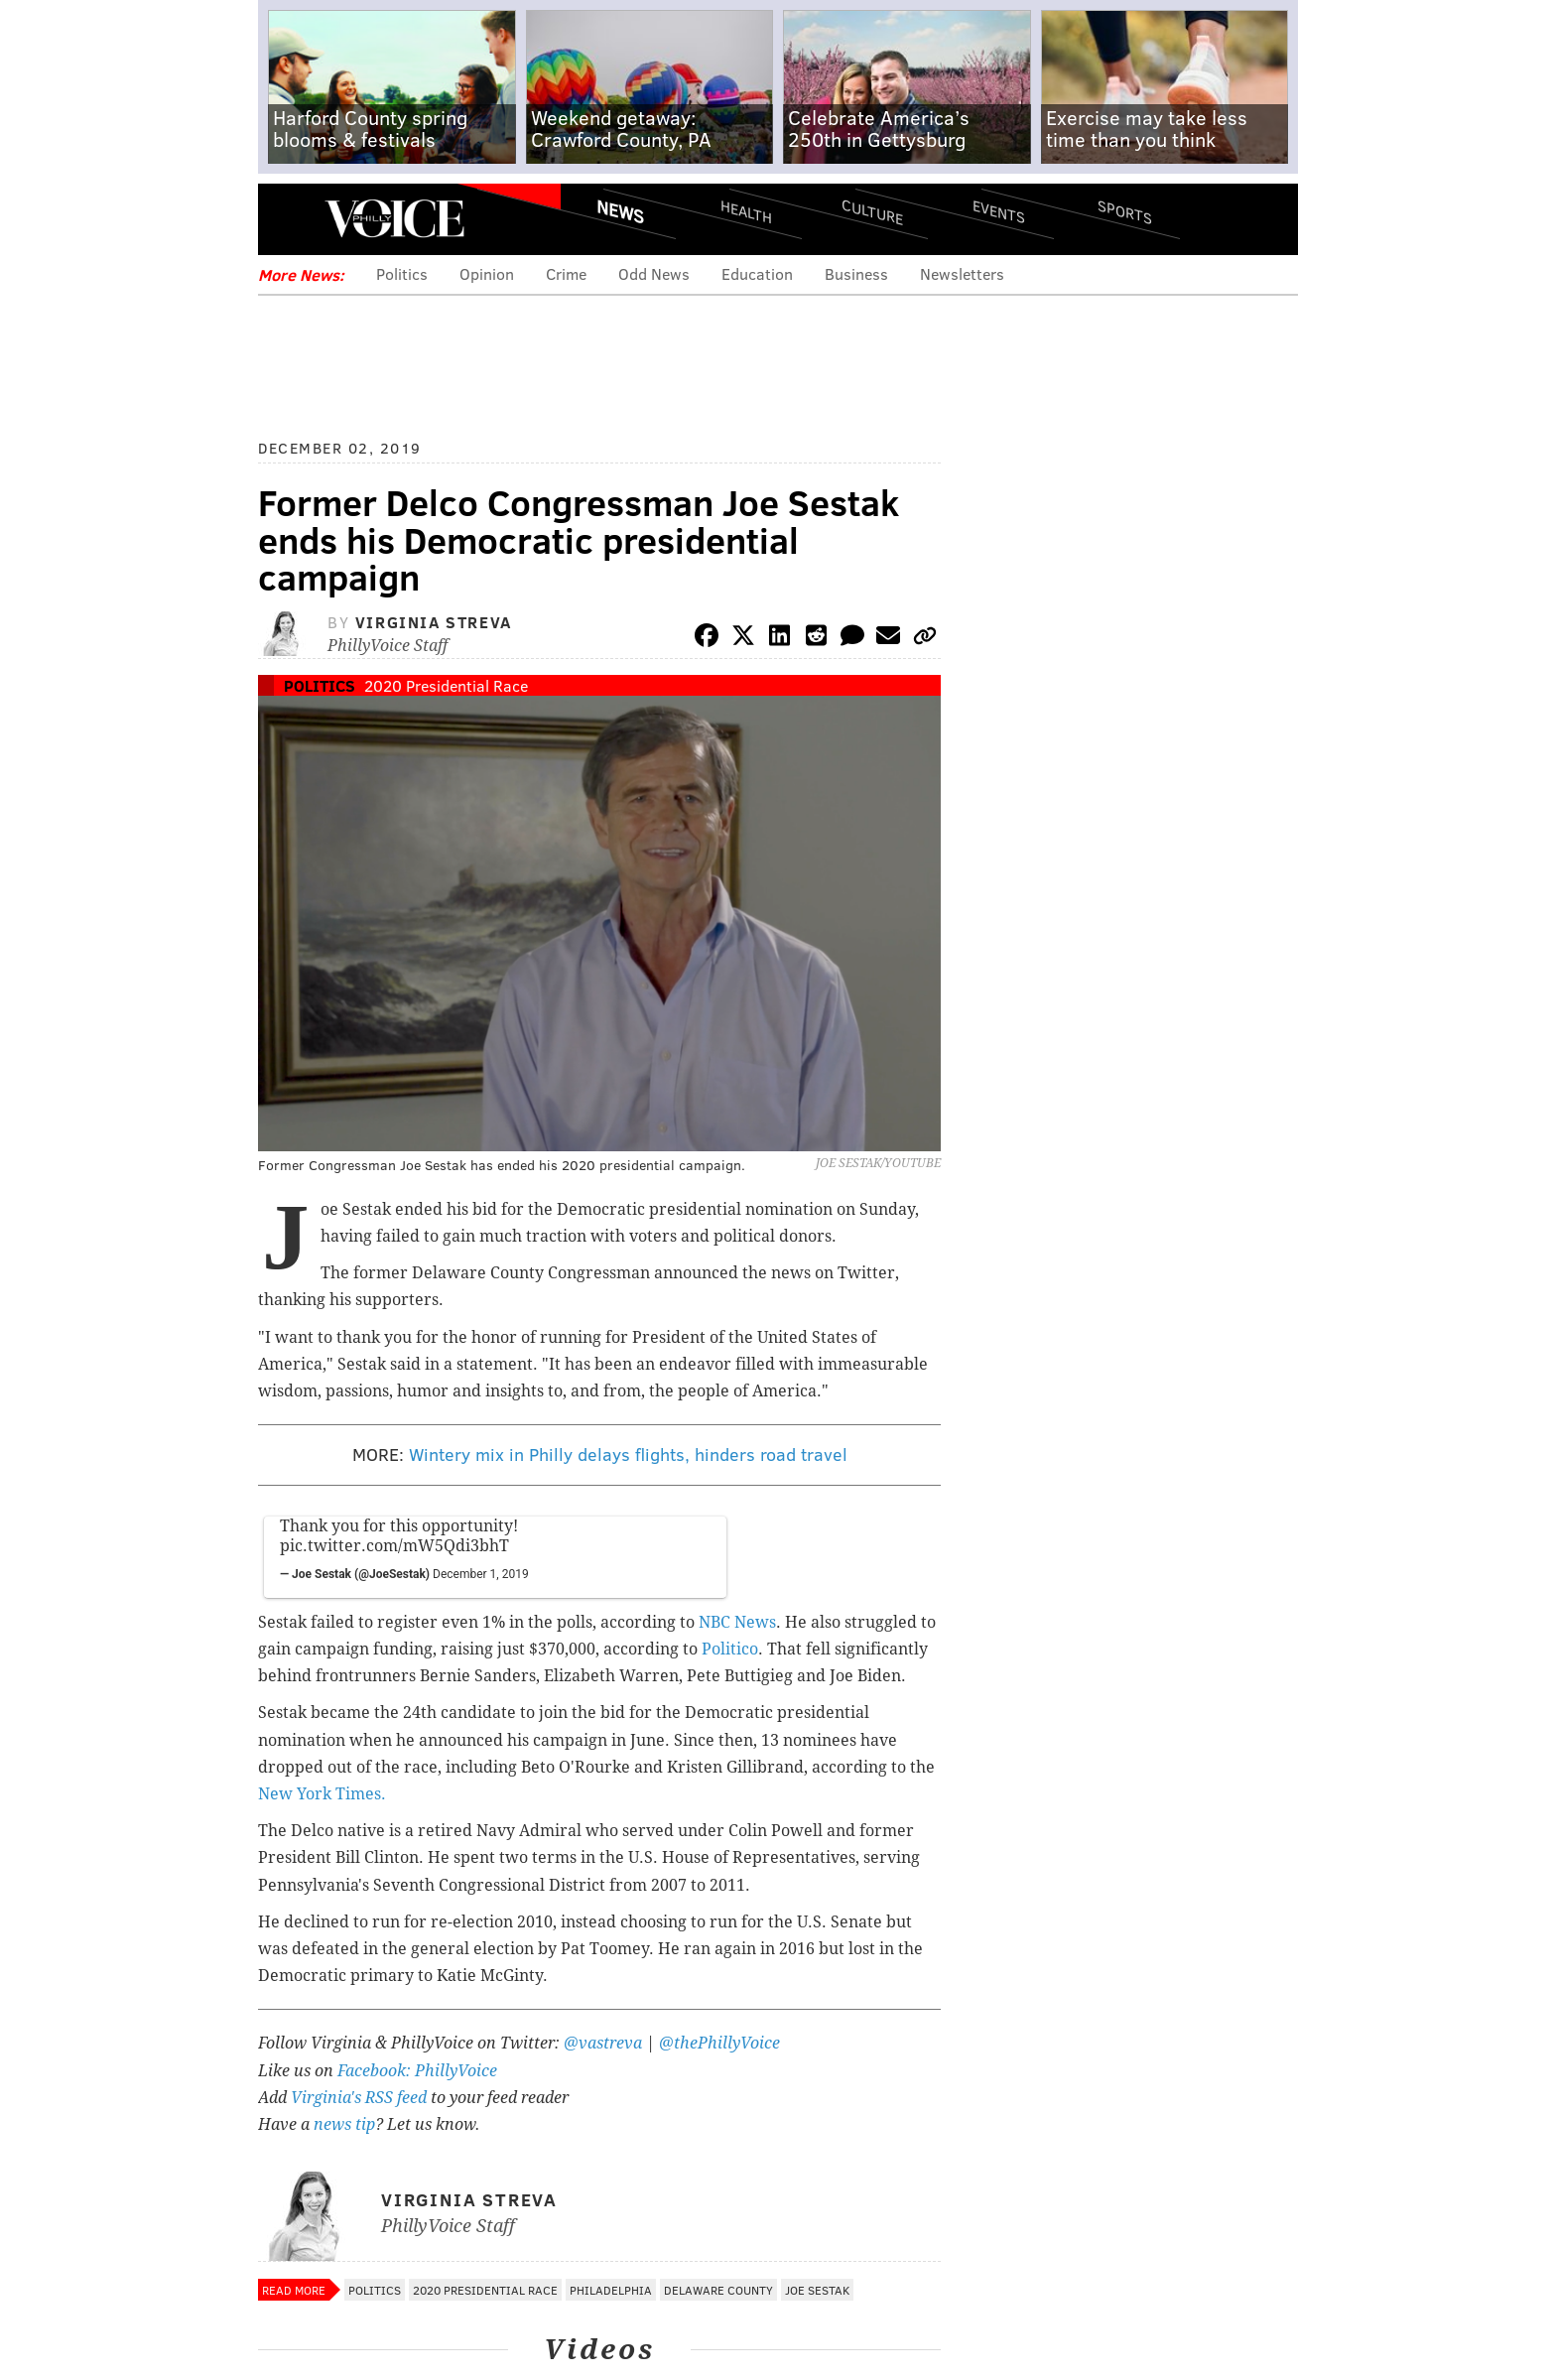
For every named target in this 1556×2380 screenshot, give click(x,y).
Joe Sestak (817, 2290)
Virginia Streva (433, 621)
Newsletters (962, 273)
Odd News (654, 273)
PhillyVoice (394, 218)
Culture (872, 211)
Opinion (486, 273)
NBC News (737, 1622)
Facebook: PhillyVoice (417, 2070)
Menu (290, 218)
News (620, 211)
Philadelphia (611, 2290)
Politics (402, 273)
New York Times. (322, 1794)
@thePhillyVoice (719, 2043)
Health (746, 211)
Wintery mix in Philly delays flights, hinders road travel (628, 1454)
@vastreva (603, 2043)
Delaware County (718, 2290)
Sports (1125, 211)
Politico (730, 1649)
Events (998, 211)
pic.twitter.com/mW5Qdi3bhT (394, 1545)
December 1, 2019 (481, 1574)
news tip (344, 2124)
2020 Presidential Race (446, 685)
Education (757, 273)
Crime (566, 273)
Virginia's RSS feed (359, 2097)
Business (856, 273)
